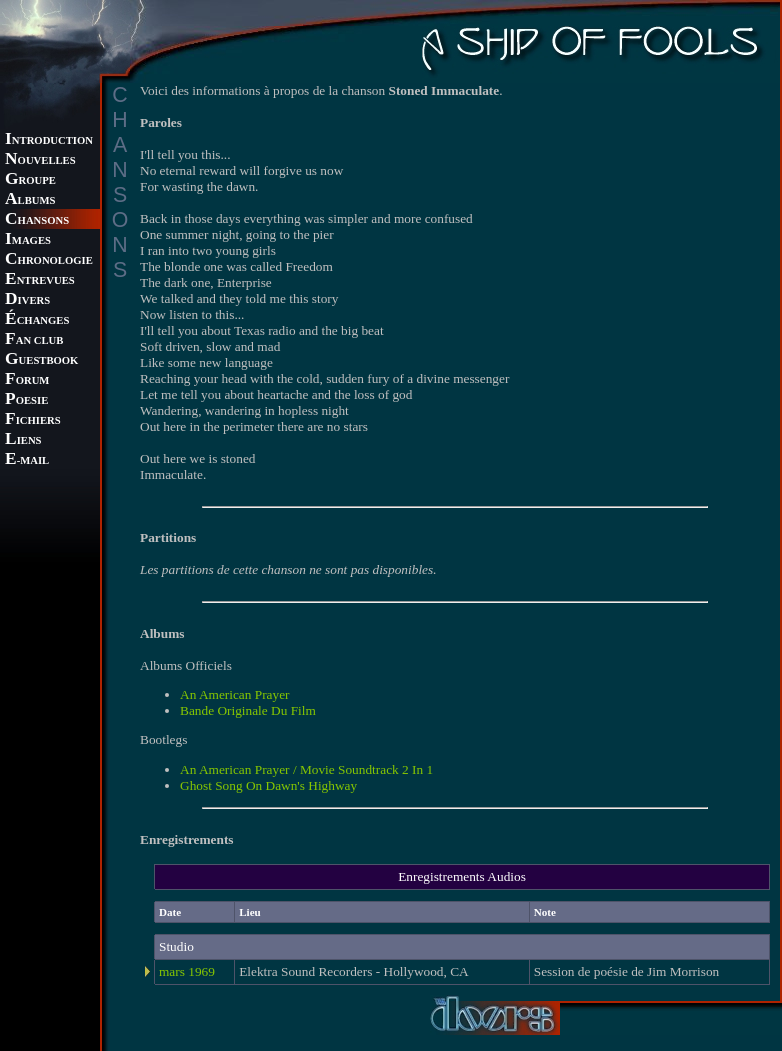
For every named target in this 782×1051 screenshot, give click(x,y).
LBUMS (30, 200)
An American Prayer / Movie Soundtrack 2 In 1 (306, 769)
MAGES (28, 240)
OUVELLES (40, 160)
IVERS (27, 300)
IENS (23, 440)
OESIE (26, 400)
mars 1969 (187, 971)
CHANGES (37, 320)
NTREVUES (40, 280)
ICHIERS (33, 420)
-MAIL (27, 460)
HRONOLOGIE (49, 260)
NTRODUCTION (49, 140)
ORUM (27, 380)
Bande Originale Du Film (248, 710)
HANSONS (37, 220)
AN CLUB (34, 340)
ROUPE (30, 180)
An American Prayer (235, 694)
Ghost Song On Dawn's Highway (268, 785)
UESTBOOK (41, 360)
